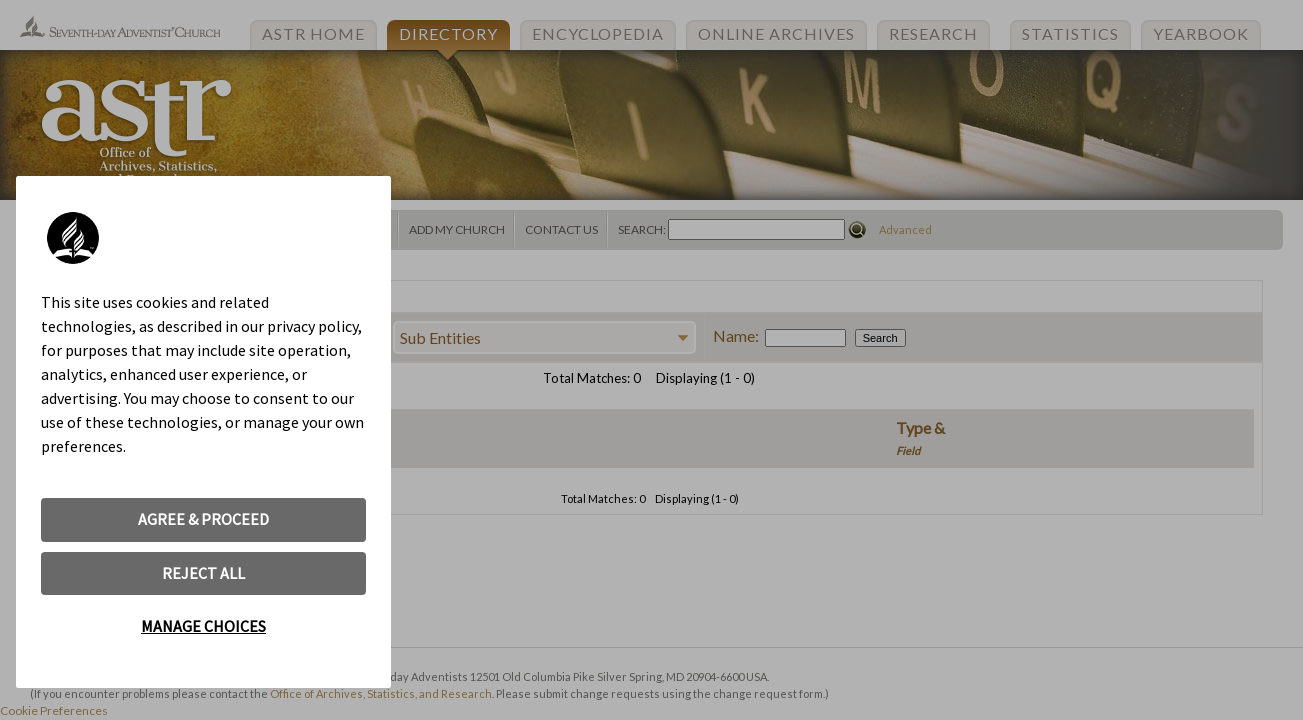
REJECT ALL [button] (203, 573)
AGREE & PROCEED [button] (203, 519)
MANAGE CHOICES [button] (203, 626)
